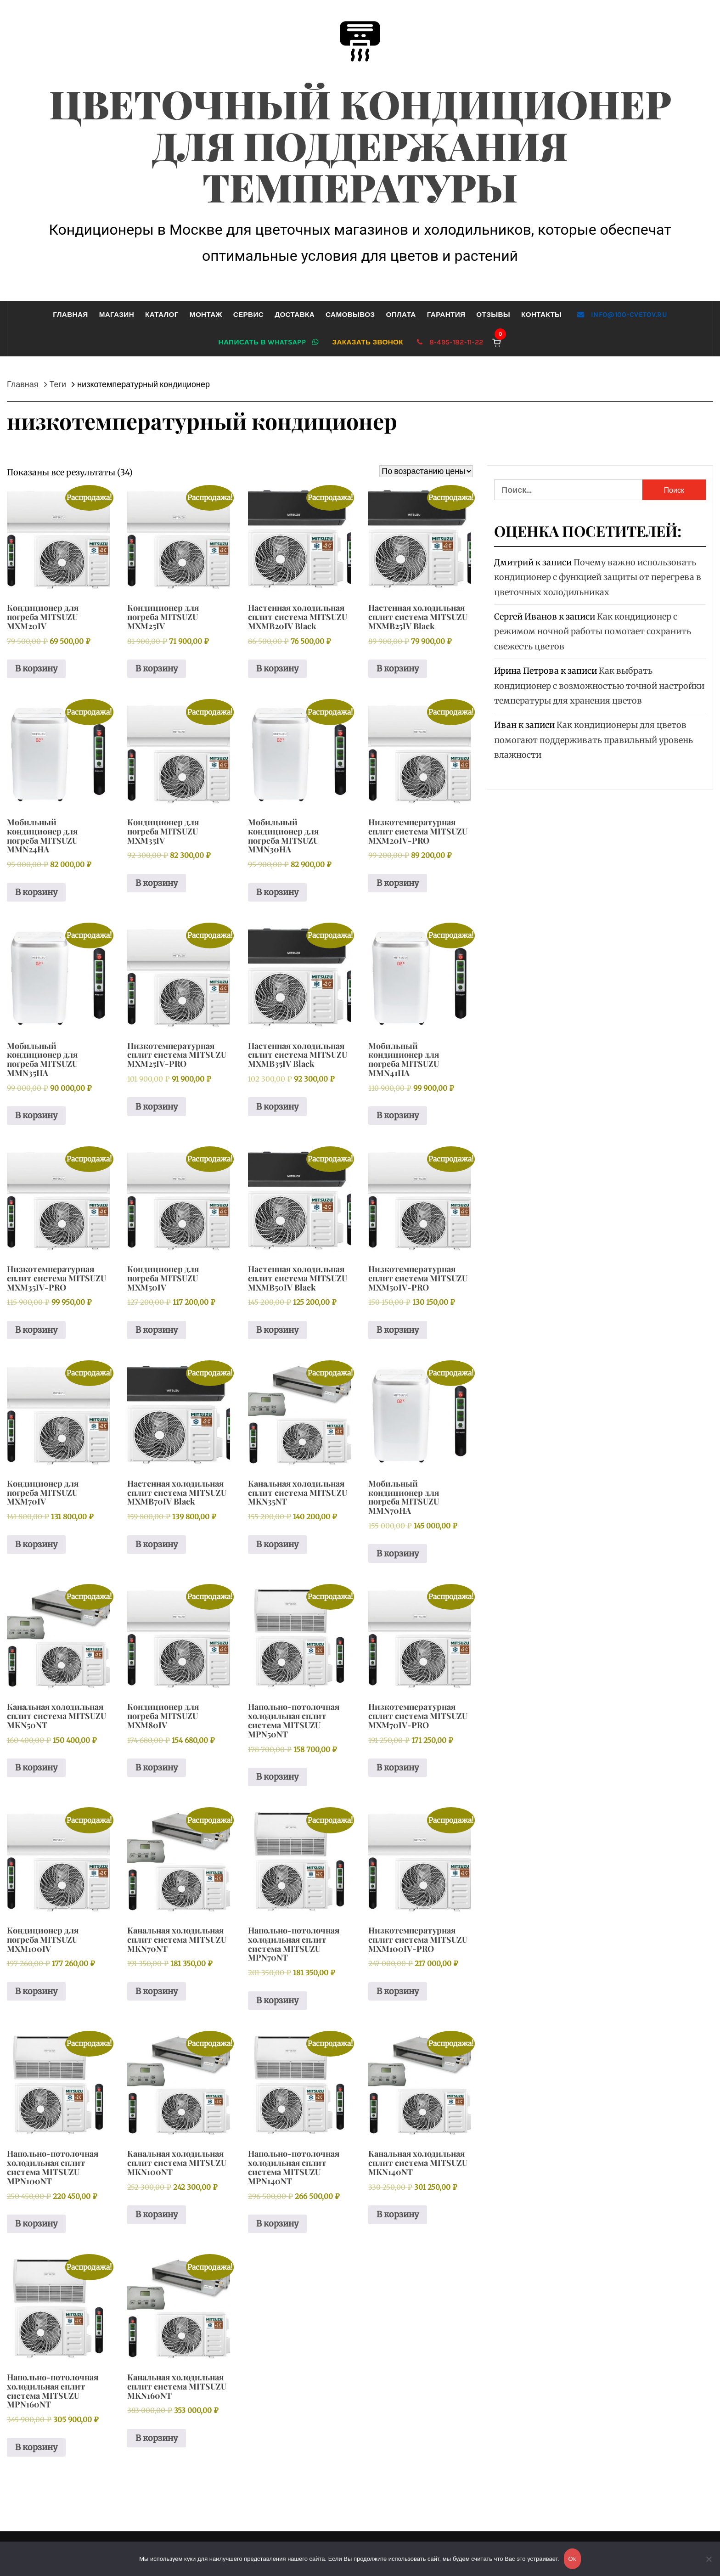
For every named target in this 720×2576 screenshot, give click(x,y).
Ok (572, 2558)
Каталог (162, 314)
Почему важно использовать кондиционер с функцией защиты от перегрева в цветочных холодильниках (597, 577)
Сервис (248, 314)
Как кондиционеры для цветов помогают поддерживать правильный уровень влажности (593, 740)
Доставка (295, 314)
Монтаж (206, 314)
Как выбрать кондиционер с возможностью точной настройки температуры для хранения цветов (599, 685)
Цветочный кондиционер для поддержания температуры (360, 145)
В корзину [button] (36, 668)
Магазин (116, 314)
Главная (70, 314)
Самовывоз (350, 314)
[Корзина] (497, 342)
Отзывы (493, 314)
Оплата (401, 314)
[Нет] (708, 2564)
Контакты (541, 314)
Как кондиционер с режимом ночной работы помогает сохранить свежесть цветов (592, 631)
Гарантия (446, 314)
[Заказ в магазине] (426, 471)
